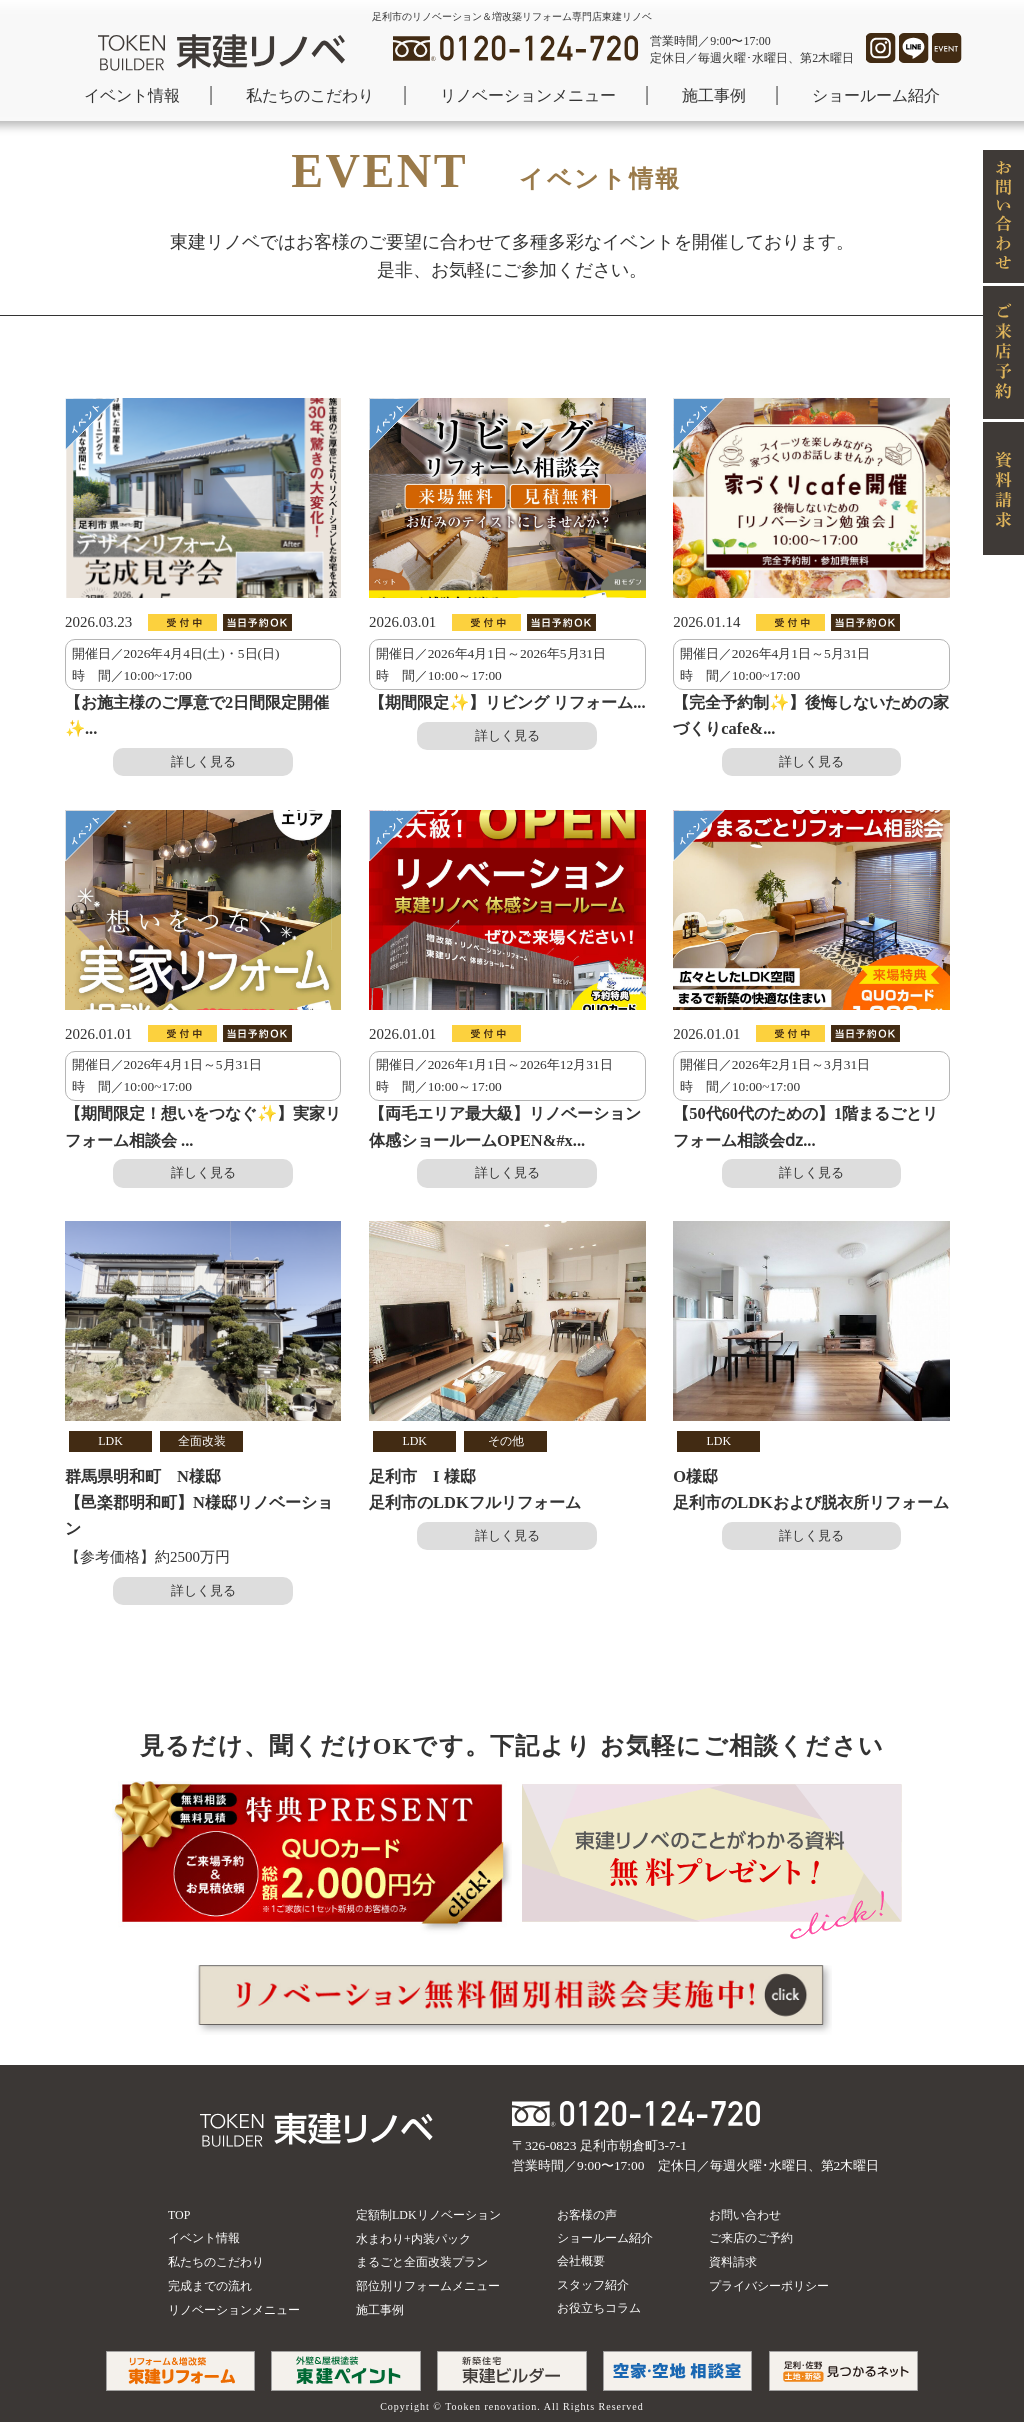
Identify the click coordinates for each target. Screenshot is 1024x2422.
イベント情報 (132, 95)
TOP (179, 2215)
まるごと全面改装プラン (422, 2262)
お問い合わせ (745, 2215)
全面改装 (202, 1441)
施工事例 (714, 95)
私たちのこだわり (310, 95)
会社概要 (581, 2261)
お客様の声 (587, 2215)
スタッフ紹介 (593, 2285)
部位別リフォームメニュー (428, 2286)
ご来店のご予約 (751, 2238)
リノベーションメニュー (528, 95)
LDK (110, 1441)
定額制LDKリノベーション (428, 2215)
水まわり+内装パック (413, 2239)
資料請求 (733, 2262)
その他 (506, 1441)
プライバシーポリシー (769, 2286)
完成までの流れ (210, 2286)
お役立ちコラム (599, 2308)
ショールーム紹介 (876, 95)
